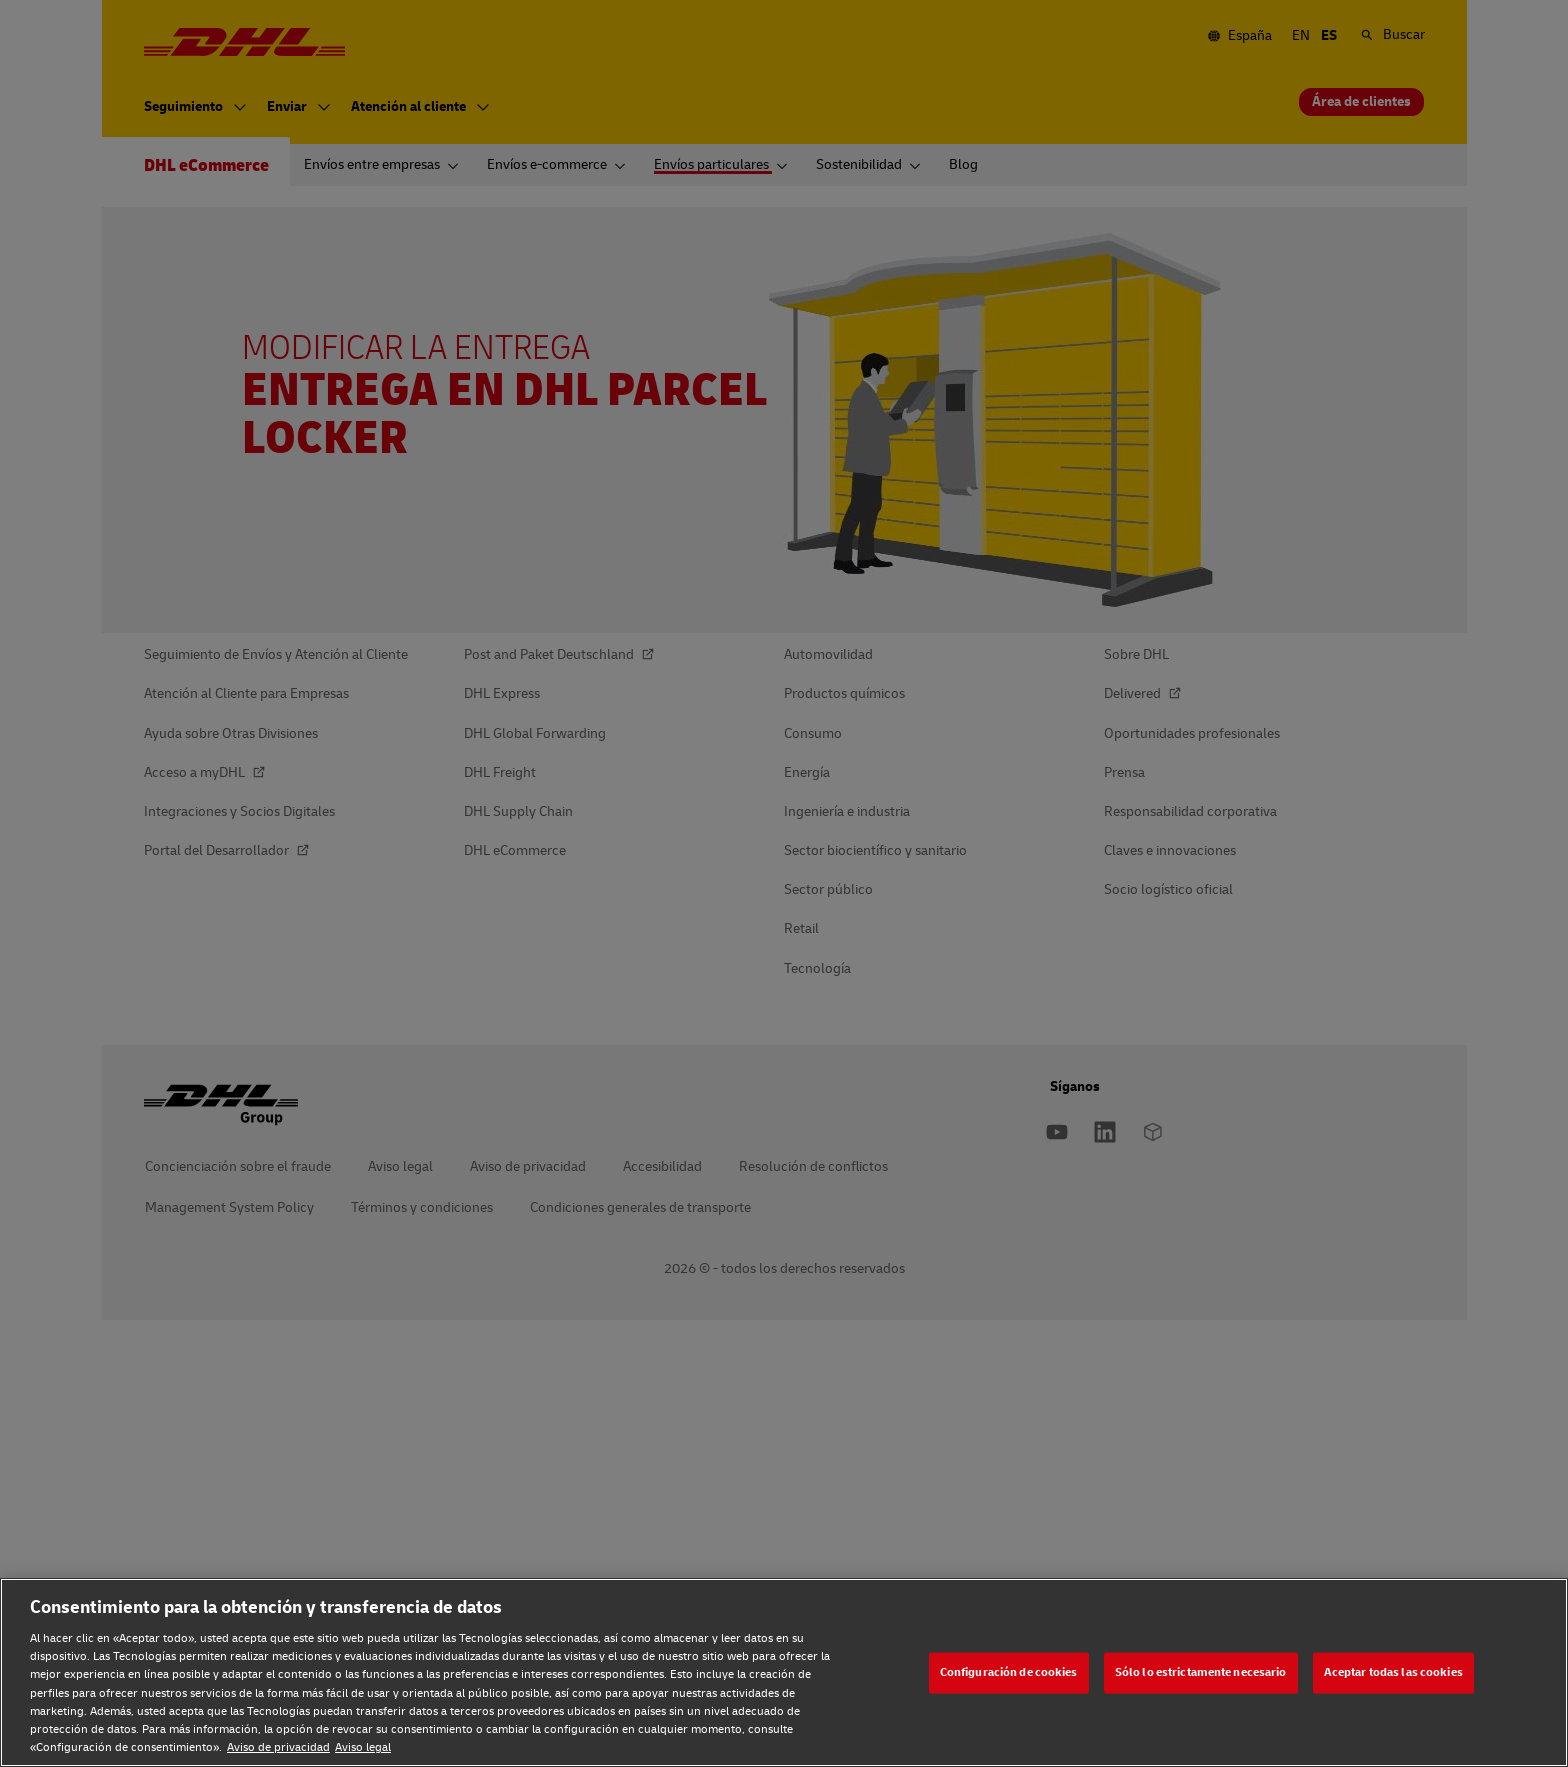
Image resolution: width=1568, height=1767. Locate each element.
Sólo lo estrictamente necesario (1201, 1672)
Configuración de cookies (1009, 1672)
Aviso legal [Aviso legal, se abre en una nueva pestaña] (363, 1747)
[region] (784, 1672)
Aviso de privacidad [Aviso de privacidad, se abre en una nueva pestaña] (278, 1747)
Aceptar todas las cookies (1393, 1672)
